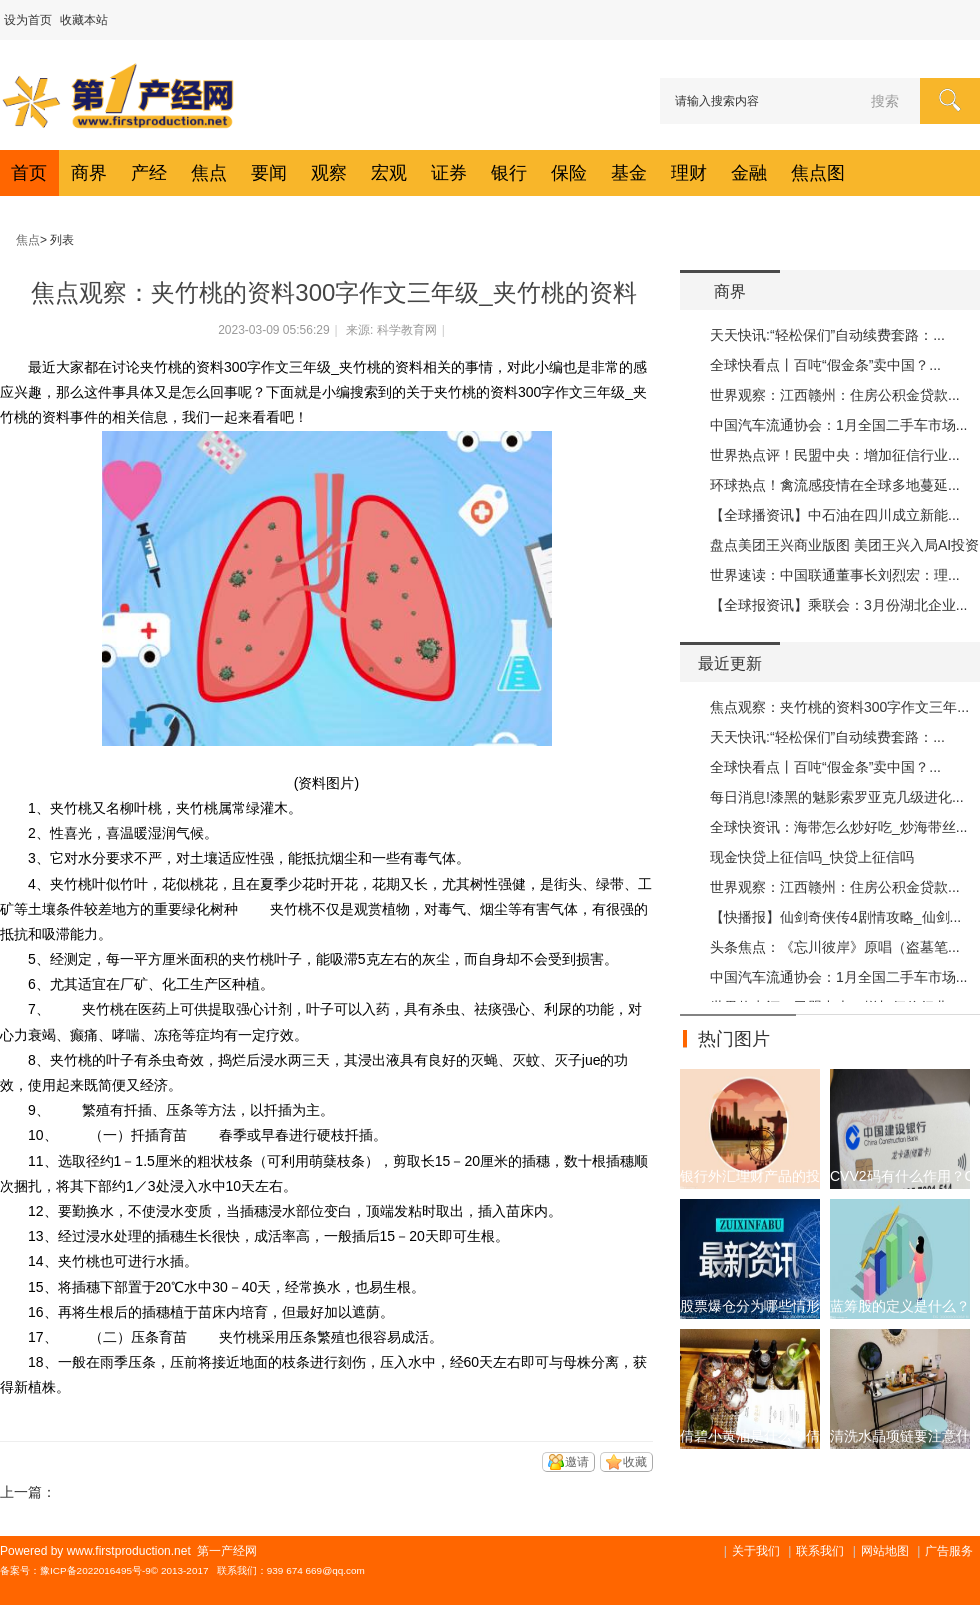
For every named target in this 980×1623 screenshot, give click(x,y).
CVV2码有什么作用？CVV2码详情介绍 (900, 1176)
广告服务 (949, 1551)
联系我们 (820, 1551)
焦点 (209, 173)
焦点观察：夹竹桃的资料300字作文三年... (839, 707)
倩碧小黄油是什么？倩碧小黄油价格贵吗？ (750, 1436)
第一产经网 (8, 240)
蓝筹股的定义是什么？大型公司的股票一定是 (900, 1306)
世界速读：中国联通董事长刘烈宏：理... (835, 575)
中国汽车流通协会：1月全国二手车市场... (838, 425)
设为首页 (28, 20)
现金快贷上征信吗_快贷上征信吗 (812, 857)
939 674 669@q (302, 1570)
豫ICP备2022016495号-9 (95, 1570)
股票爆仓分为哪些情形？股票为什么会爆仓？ (750, 1306)
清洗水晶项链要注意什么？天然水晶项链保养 (900, 1436)
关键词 (49, 1412)
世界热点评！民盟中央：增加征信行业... (835, 455)
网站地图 (885, 1551)
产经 (149, 173)
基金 (629, 173)
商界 (89, 173)
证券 (449, 173)
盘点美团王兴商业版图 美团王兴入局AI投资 (844, 545)
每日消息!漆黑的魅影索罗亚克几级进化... (837, 797)
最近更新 (730, 663)
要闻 (269, 173)
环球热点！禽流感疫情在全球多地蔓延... (835, 485)
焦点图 (818, 173)
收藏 (635, 1462)
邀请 (577, 1462)
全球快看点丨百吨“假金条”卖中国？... (825, 365)
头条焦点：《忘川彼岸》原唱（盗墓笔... (835, 947)
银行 (509, 173)
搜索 (885, 101)
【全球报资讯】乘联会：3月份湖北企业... (838, 605)
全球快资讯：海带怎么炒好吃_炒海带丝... (838, 827)
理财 (689, 173)
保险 (569, 173)
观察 (329, 173)
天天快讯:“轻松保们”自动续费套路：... (827, 335)
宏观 (389, 173)
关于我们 (756, 1551)
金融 (749, 173)
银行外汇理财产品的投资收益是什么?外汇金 (750, 1176)
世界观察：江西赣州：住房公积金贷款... (835, 395)
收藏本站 (84, 20)
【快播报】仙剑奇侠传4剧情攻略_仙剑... (835, 917)
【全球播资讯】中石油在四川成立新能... (835, 515)
